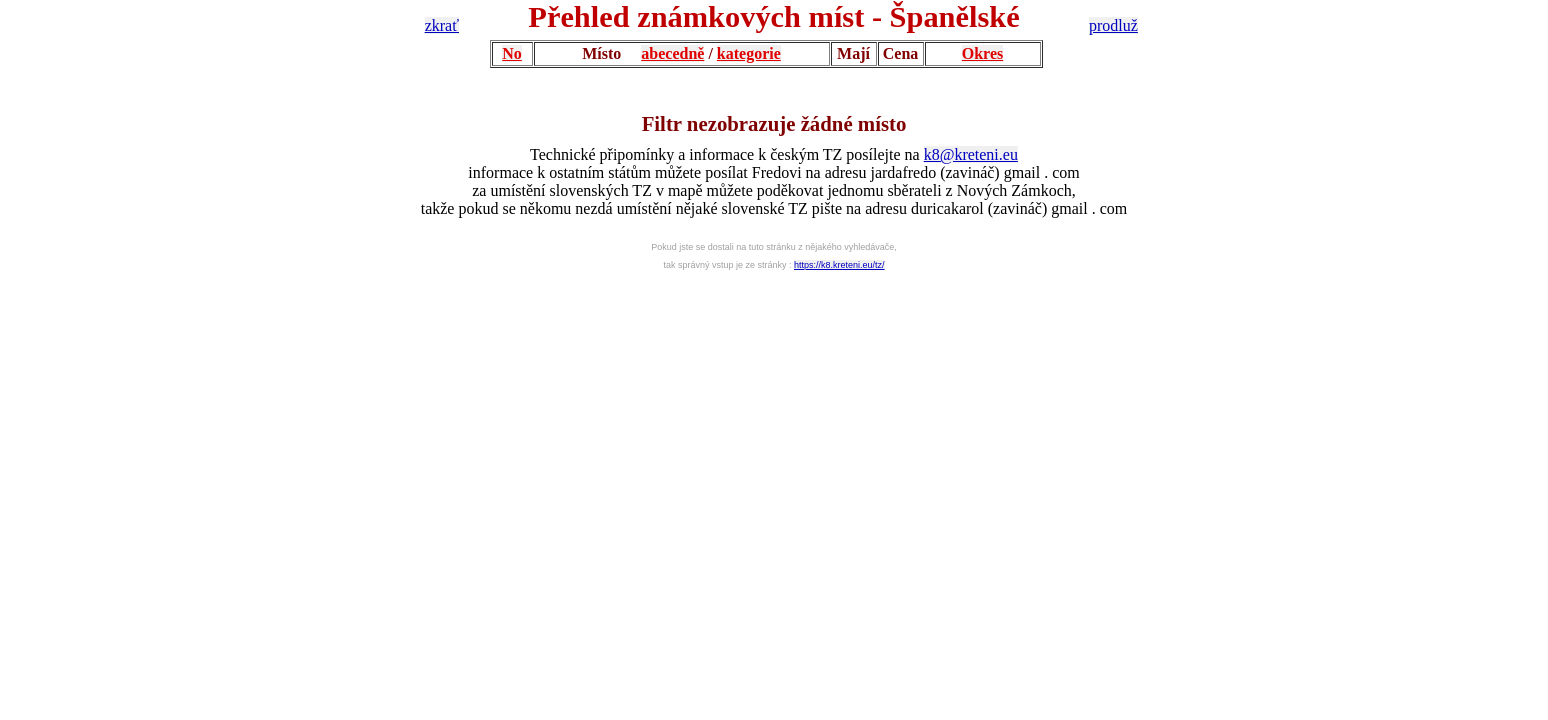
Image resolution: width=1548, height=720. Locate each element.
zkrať (442, 25)
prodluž (1113, 25)
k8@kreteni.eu (971, 154)
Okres (982, 53)
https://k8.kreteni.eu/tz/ (839, 265)
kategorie (749, 53)
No (512, 53)
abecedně (672, 53)
